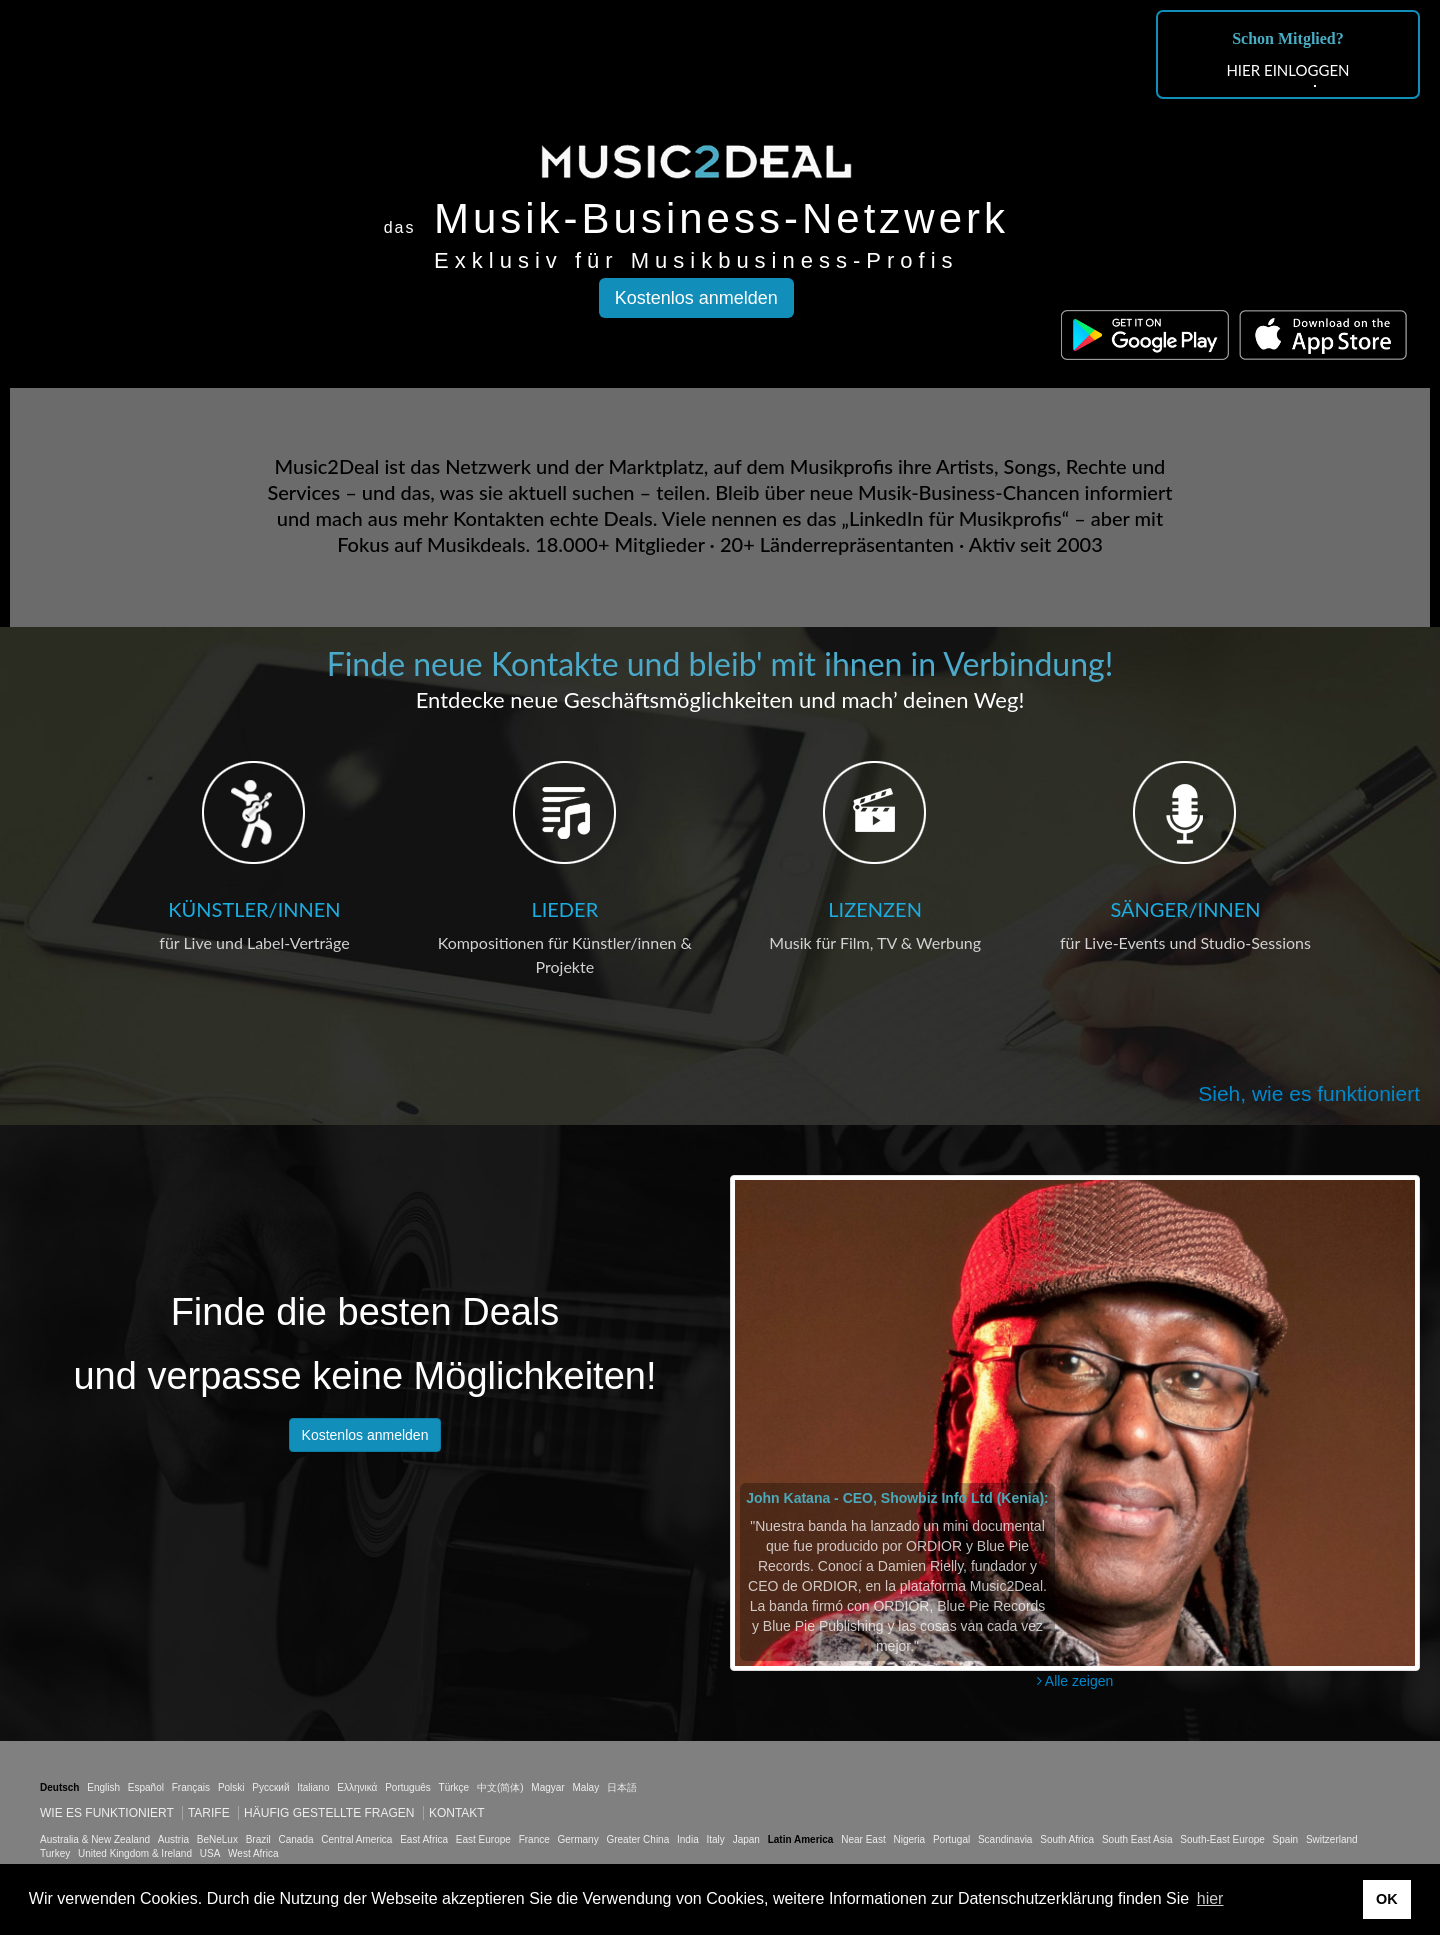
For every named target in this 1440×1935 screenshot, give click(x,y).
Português (408, 1787)
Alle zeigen (1075, 1681)
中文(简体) (500, 1787)
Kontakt (457, 1813)
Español (146, 1787)
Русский (270, 1787)
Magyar (547, 1787)
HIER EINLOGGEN (1287, 70)
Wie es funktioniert (107, 1813)
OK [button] (1387, 1899)
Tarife (210, 1813)
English (103, 1787)
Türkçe (454, 1787)
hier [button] (1210, 1898)
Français (191, 1787)
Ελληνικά (357, 1787)
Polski (231, 1787)
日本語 (622, 1787)
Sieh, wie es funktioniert (1309, 1093)
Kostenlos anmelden (696, 298)
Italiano (313, 1787)
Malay (586, 1787)
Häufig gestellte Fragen (329, 1813)
